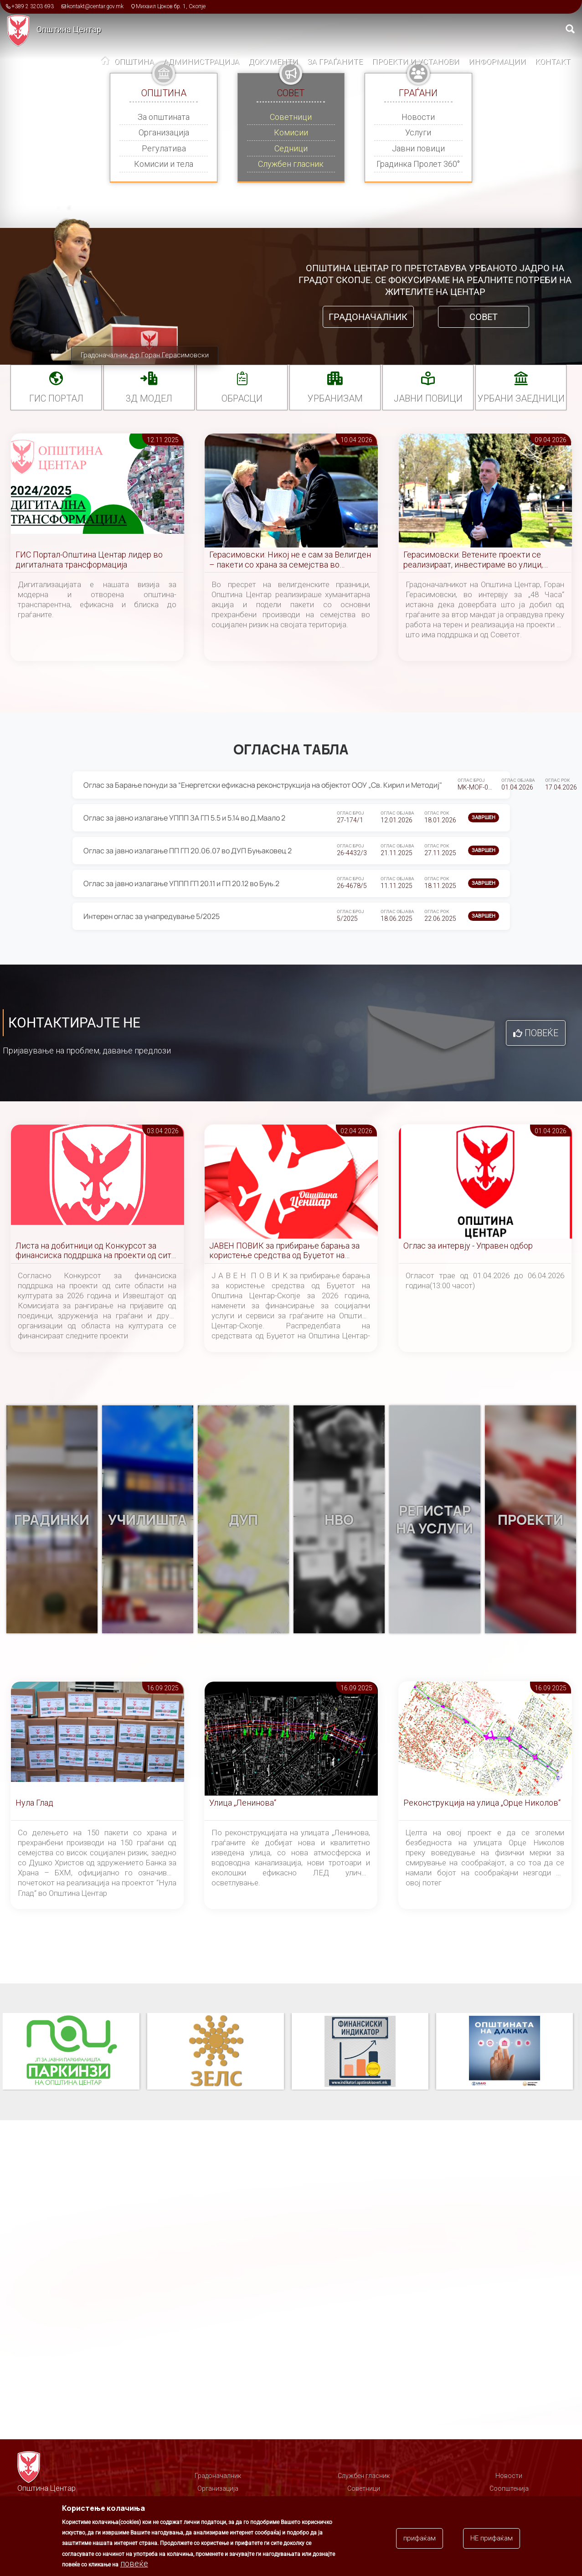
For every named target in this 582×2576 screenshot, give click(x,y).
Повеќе (541, 1032)
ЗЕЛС (215, 2052)
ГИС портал (56, 398)
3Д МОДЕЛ (149, 398)
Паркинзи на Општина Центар (71, 2052)
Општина (134, 61)
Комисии (291, 132)
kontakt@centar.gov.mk (95, 6)
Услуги (418, 132)
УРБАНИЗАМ (335, 398)
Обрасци (242, 398)
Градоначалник (368, 316)
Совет (483, 316)
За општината (164, 117)
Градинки (51, 1519)
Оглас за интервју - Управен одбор (468, 1245)
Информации (497, 61)
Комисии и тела (163, 164)
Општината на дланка (504, 2052)
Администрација (201, 61)
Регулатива (164, 148)
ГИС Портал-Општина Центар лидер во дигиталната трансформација (89, 559)
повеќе (134, 2563)
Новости (418, 117)
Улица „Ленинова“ (242, 1802)
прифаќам (419, 2538)
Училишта (147, 1519)
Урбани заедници (521, 398)
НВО (339, 1519)
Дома (105, 62)
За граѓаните (335, 61)
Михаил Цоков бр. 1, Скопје (171, 6)
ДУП (243, 1519)
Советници (291, 117)
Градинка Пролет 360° (418, 164)
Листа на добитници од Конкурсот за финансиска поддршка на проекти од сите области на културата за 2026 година (95, 1251)
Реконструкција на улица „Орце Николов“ (482, 1802)
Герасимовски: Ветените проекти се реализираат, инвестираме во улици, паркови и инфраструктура (473, 560)
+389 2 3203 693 (32, 6)
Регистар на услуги (434, 1519)
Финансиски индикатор (360, 2052)
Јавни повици (418, 148)
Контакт (553, 61)
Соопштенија (509, 2488)
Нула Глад (34, 1802)
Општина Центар (68, 29)
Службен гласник (291, 164)
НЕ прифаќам (491, 2538)
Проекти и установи (415, 61)
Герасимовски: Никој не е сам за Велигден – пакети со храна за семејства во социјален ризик (290, 560)
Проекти (530, 1519)
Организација (164, 132)
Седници (291, 148)
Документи (273, 61)
